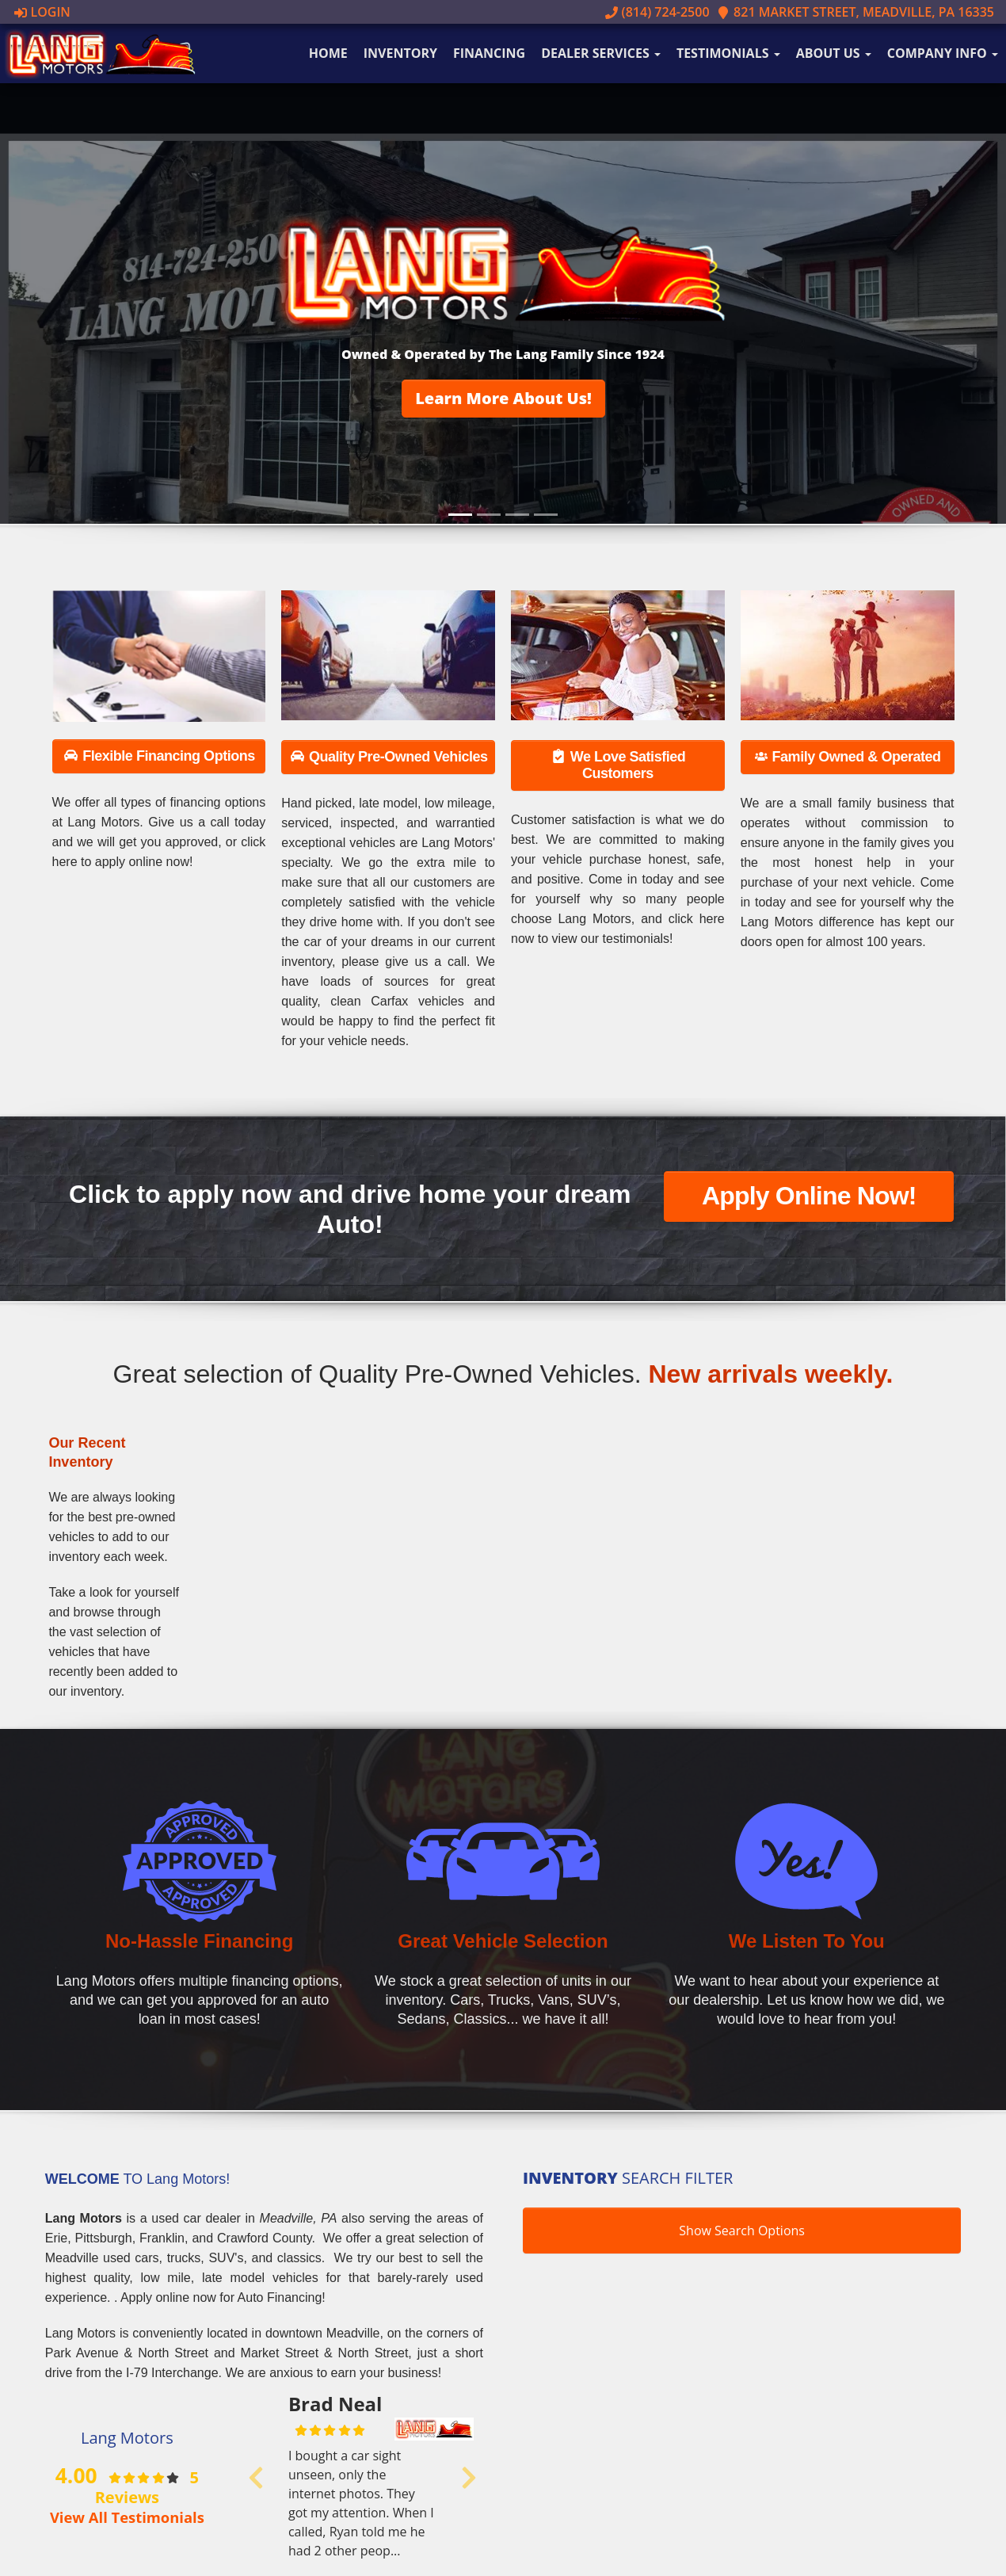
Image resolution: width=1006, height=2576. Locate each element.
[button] (503, 399)
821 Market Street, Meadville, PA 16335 (855, 12)
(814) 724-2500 (657, 12)
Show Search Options (742, 2230)
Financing (489, 53)
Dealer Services (601, 53)
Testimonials (728, 53)
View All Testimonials (127, 2517)
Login (42, 12)
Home (328, 53)
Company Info (942, 53)
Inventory (400, 53)
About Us (833, 53)
